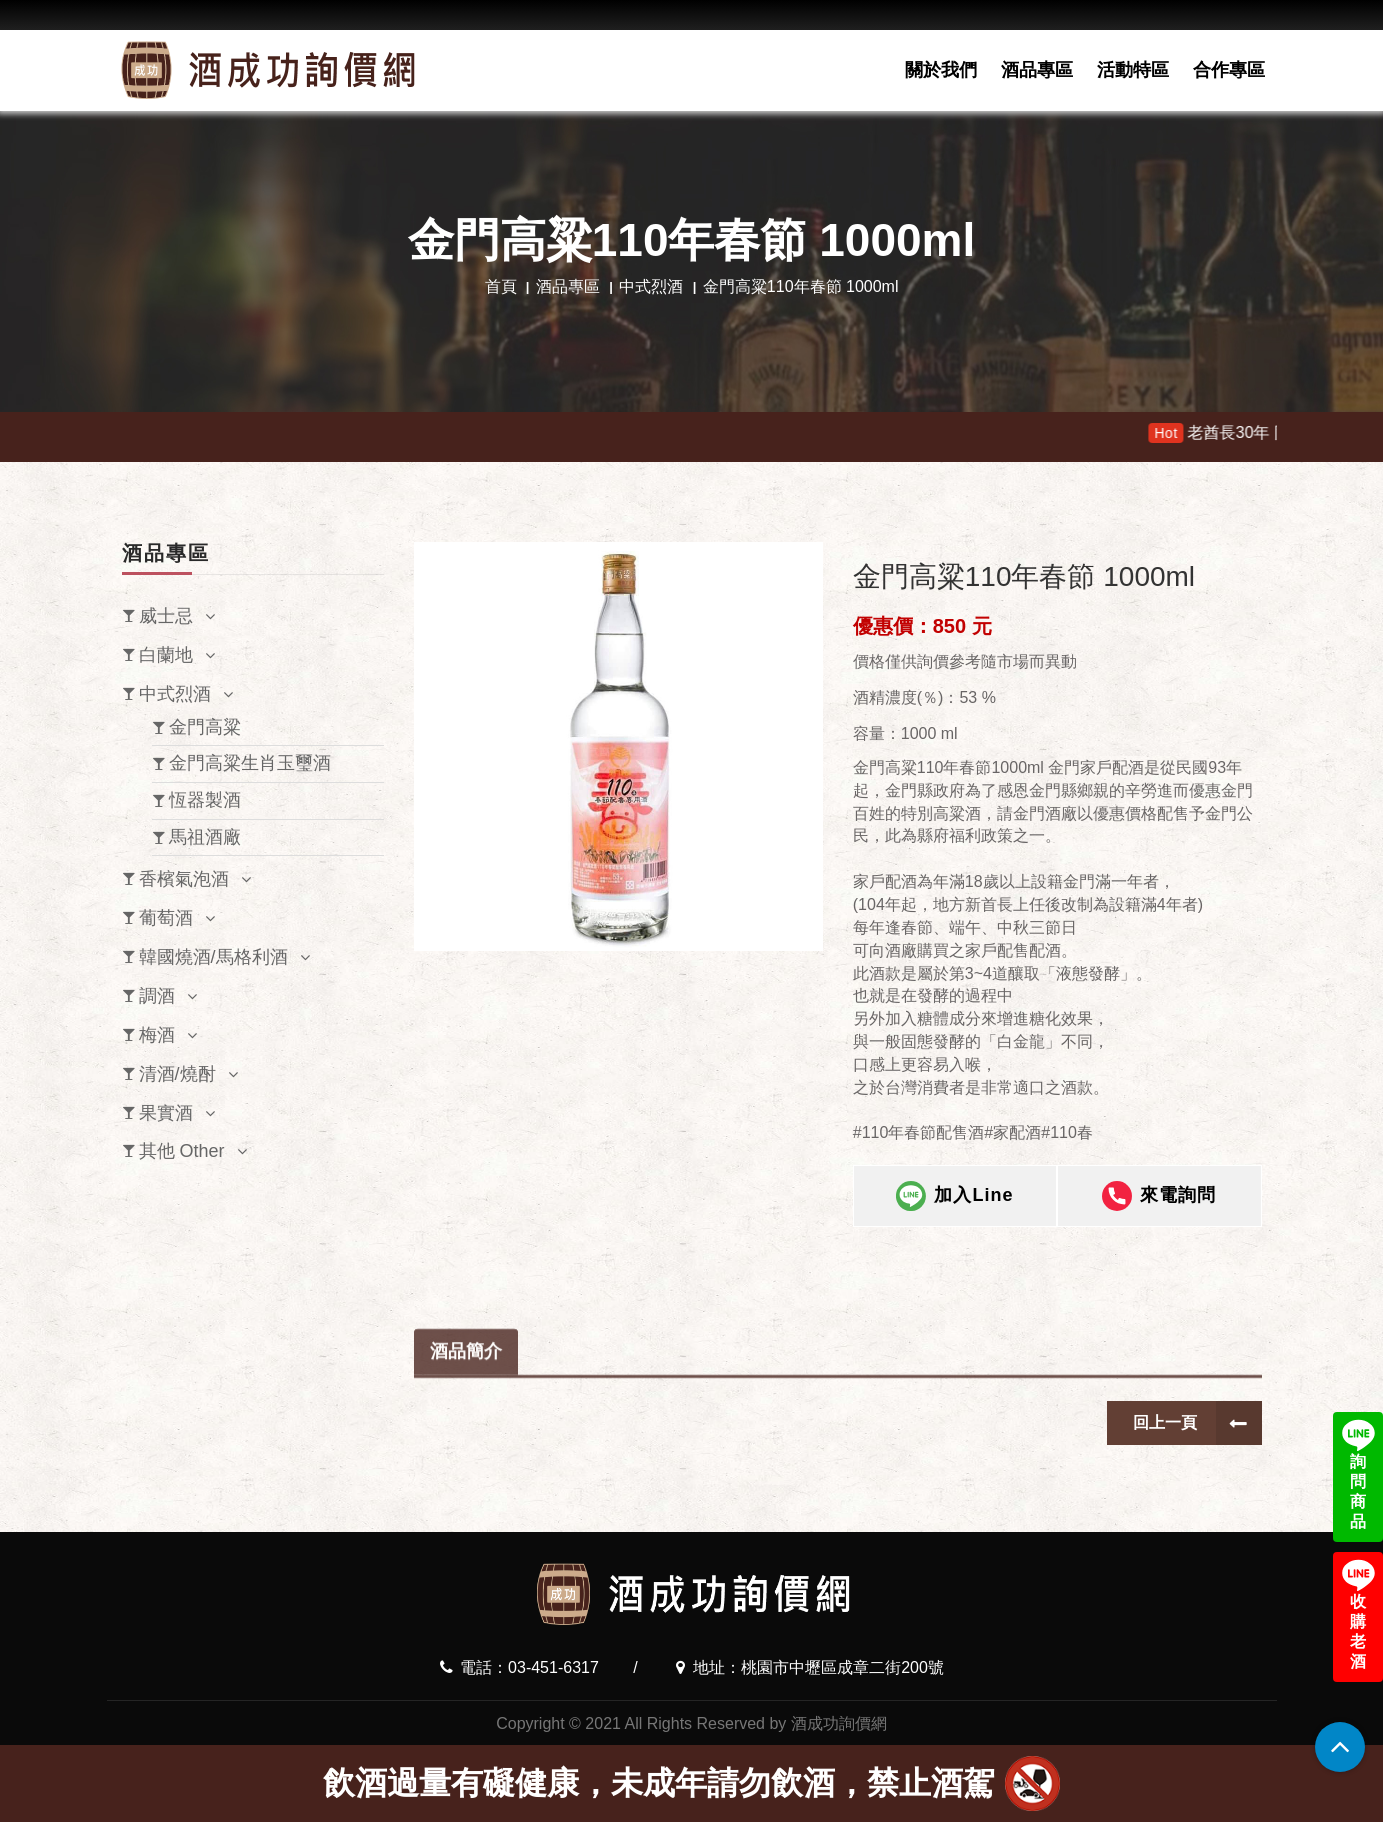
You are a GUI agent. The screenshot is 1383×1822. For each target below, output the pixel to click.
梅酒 (157, 1035)
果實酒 (166, 1113)
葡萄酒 (166, 918)
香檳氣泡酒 (184, 879)
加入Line (954, 1198)
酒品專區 (1037, 70)
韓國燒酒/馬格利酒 (213, 957)
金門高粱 (205, 727)
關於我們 (941, 70)
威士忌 (166, 616)
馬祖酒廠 (205, 837)
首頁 (501, 286)
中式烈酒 (651, 286)
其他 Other (182, 1151)
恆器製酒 (205, 800)
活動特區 (1133, 70)
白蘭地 (166, 655)
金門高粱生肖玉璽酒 (250, 763)
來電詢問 (1159, 1198)
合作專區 (1229, 70)
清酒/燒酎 (177, 1074)
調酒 (157, 996)
